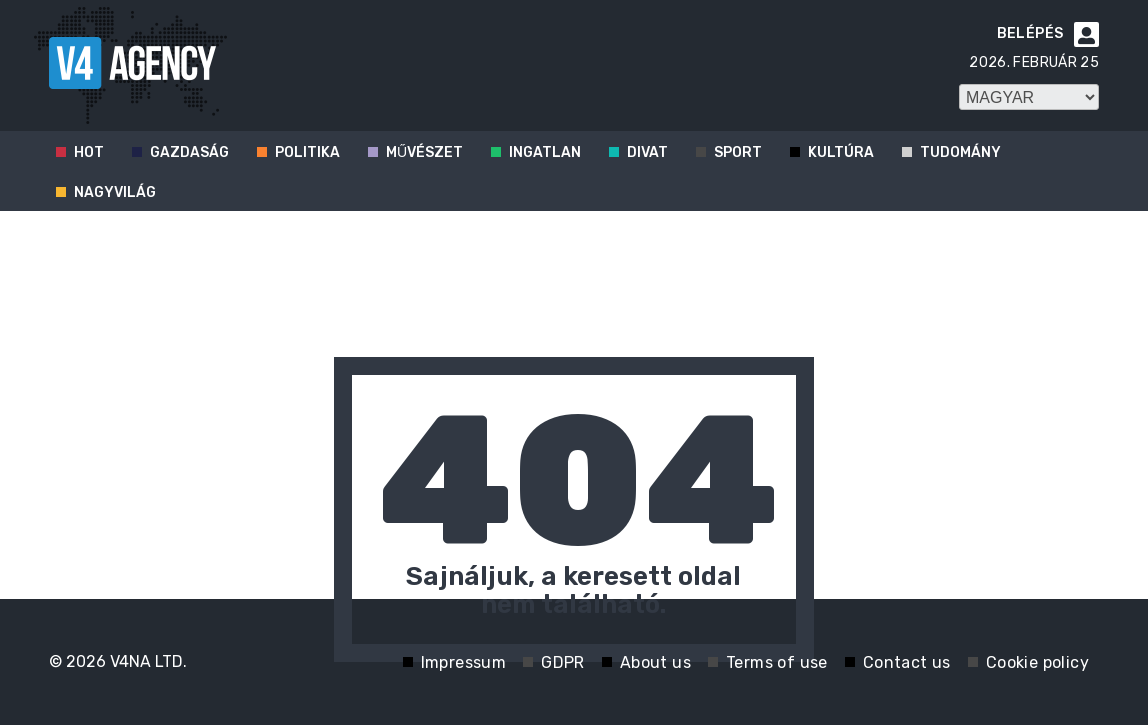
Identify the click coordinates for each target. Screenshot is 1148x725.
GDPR (563, 662)
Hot (89, 152)
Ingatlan (545, 152)
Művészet (424, 152)
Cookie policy (1037, 662)
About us (655, 662)
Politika (307, 152)
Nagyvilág (115, 192)
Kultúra (841, 152)
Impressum (464, 662)
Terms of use (777, 662)
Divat (647, 152)
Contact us (907, 662)
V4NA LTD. (148, 661)
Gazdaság (189, 152)
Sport (738, 152)
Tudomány (960, 152)
